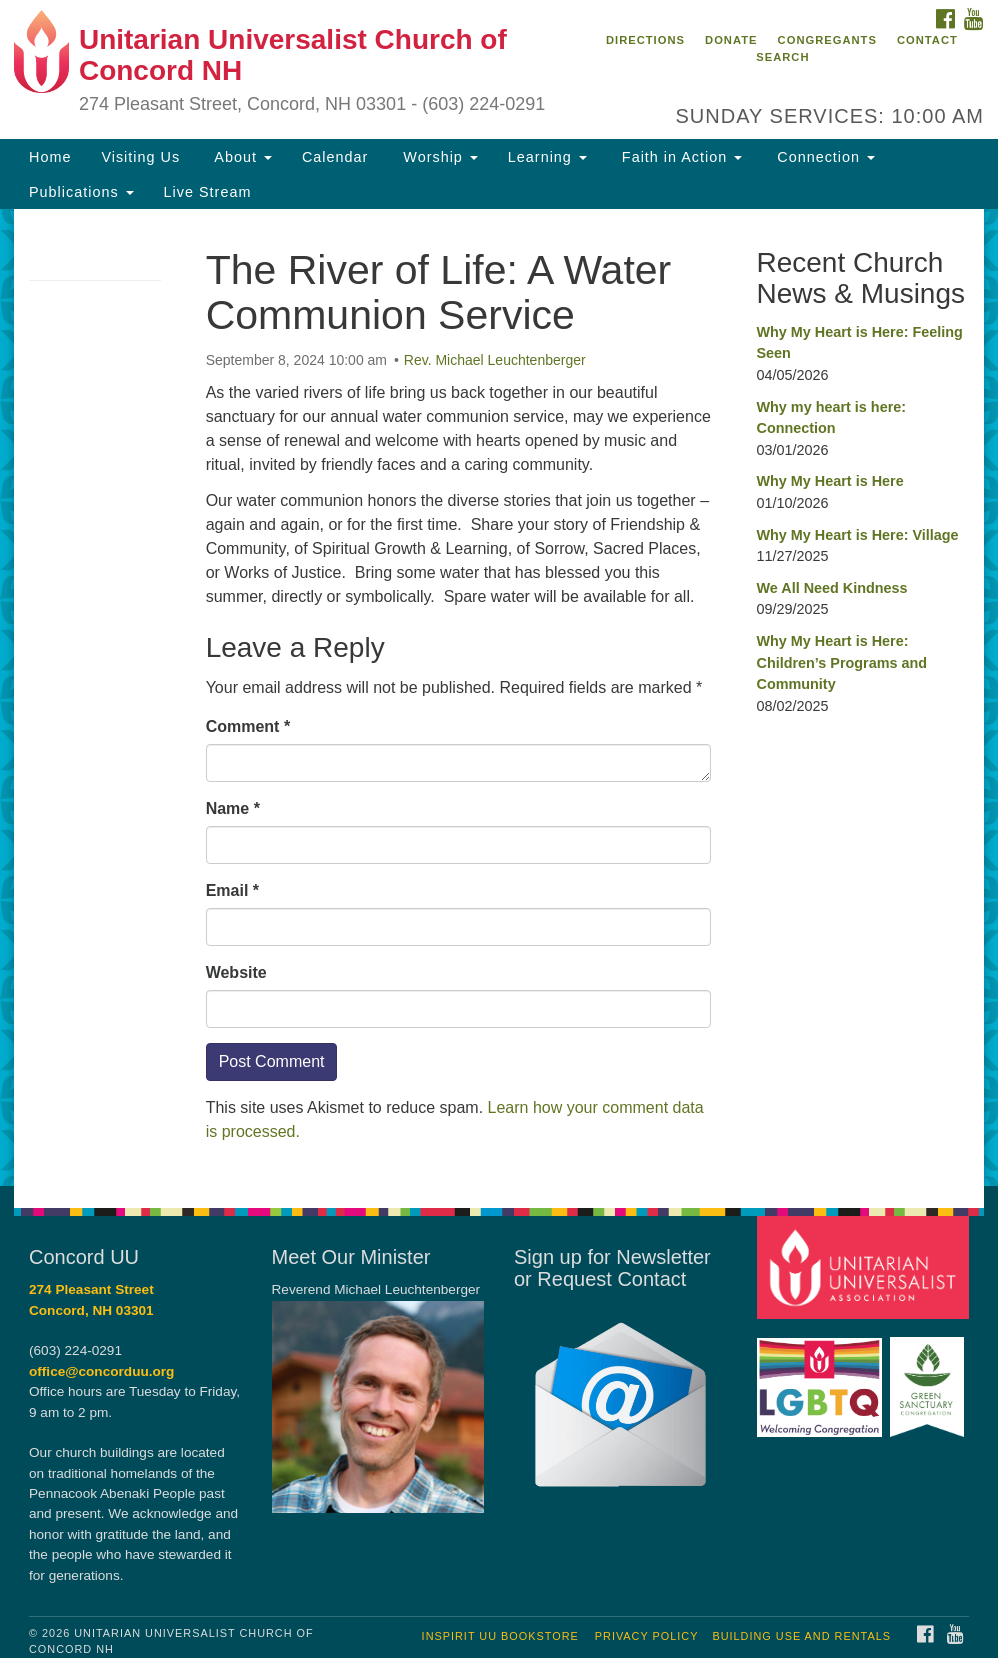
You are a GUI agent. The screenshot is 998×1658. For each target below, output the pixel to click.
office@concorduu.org (101, 1371)
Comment (248, 726)
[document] (499, 697)
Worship (438, 157)
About (241, 157)
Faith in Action (679, 157)
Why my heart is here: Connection (831, 418)
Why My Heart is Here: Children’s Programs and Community (841, 662)
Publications (81, 192)
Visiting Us (140, 157)
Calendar (335, 157)
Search (782, 57)
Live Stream (208, 192)
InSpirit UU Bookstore (500, 1636)
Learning (547, 157)
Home (50, 157)
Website (236, 972)
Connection (823, 157)
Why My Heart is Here (829, 481)
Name (233, 808)
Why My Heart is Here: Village (857, 535)
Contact (927, 40)
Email (232, 890)
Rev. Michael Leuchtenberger (495, 360)
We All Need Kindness (831, 588)
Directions (645, 40)
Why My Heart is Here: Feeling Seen (859, 343)
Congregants (827, 40)
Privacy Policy (647, 1636)
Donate (731, 40)
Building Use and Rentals (801, 1636)
